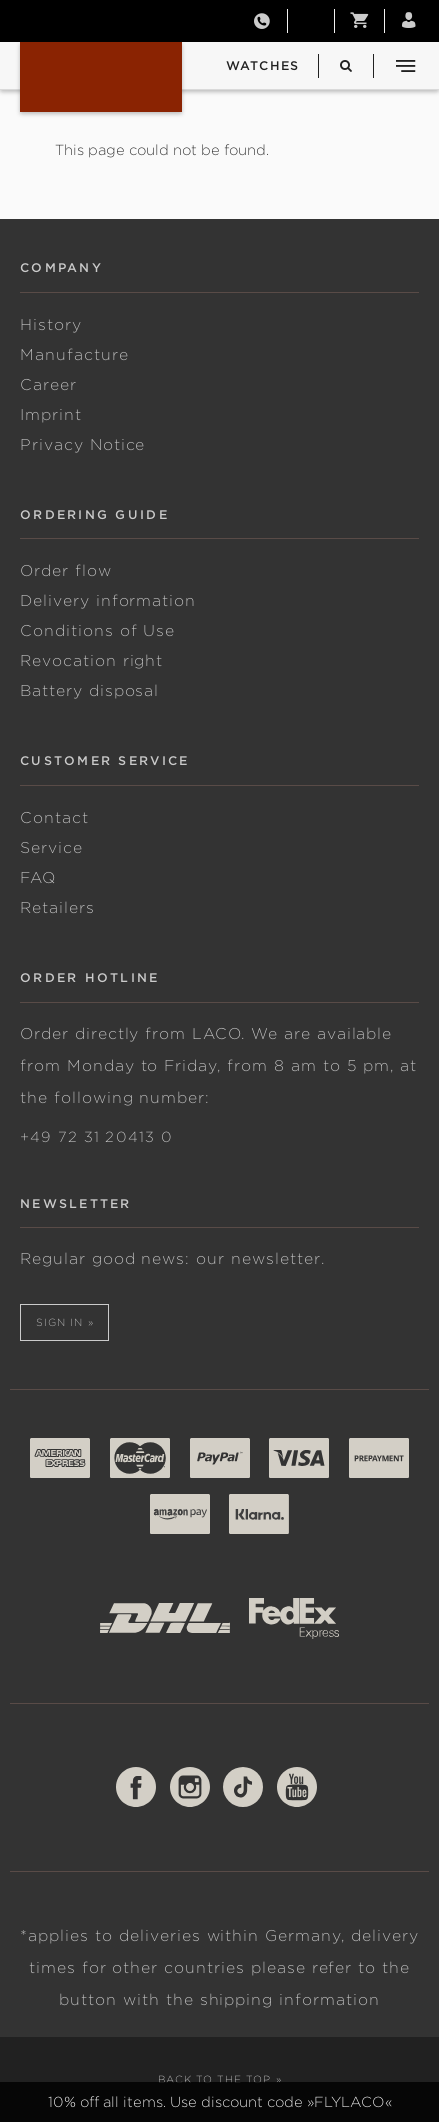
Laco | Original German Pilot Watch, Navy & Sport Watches (101, 77)
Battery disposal (89, 691)
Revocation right (91, 661)
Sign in (59, 1322)
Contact (54, 818)
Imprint (51, 415)
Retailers (57, 908)
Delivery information (108, 601)
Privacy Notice (82, 445)
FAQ (38, 878)
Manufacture (74, 355)
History (51, 325)
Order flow (66, 571)
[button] (359, 21)
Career (48, 385)
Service (51, 848)
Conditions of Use (97, 631)
